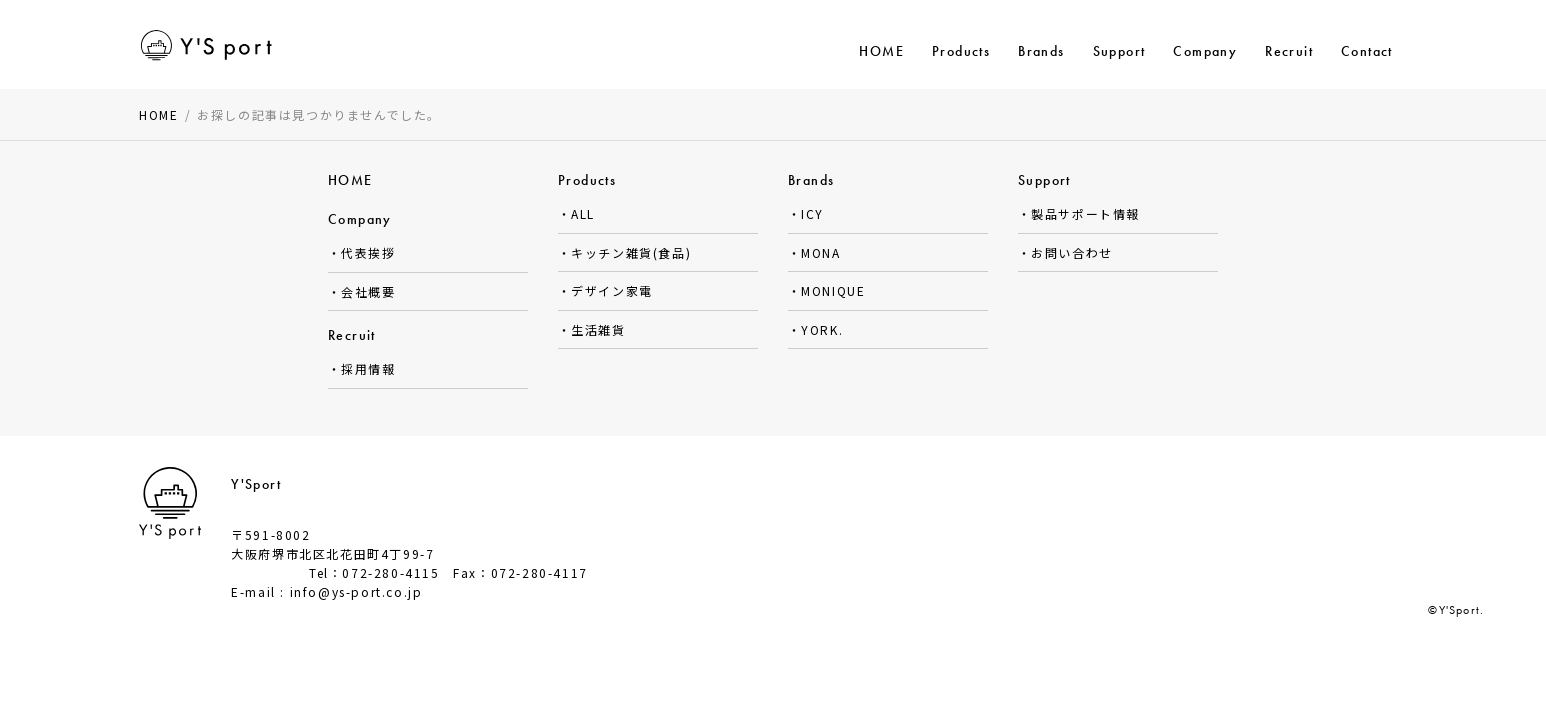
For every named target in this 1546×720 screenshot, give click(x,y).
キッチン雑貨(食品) (631, 252)
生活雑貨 (598, 329)
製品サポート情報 (1085, 213)
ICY (812, 213)
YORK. (822, 329)
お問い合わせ (1072, 252)
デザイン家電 (612, 290)
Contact (1367, 51)
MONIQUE (833, 290)
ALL (583, 213)
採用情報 (368, 368)
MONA (820, 252)
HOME (881, 51)
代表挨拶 (368, 252)
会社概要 (368, 291)
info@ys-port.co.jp (356, 591)
